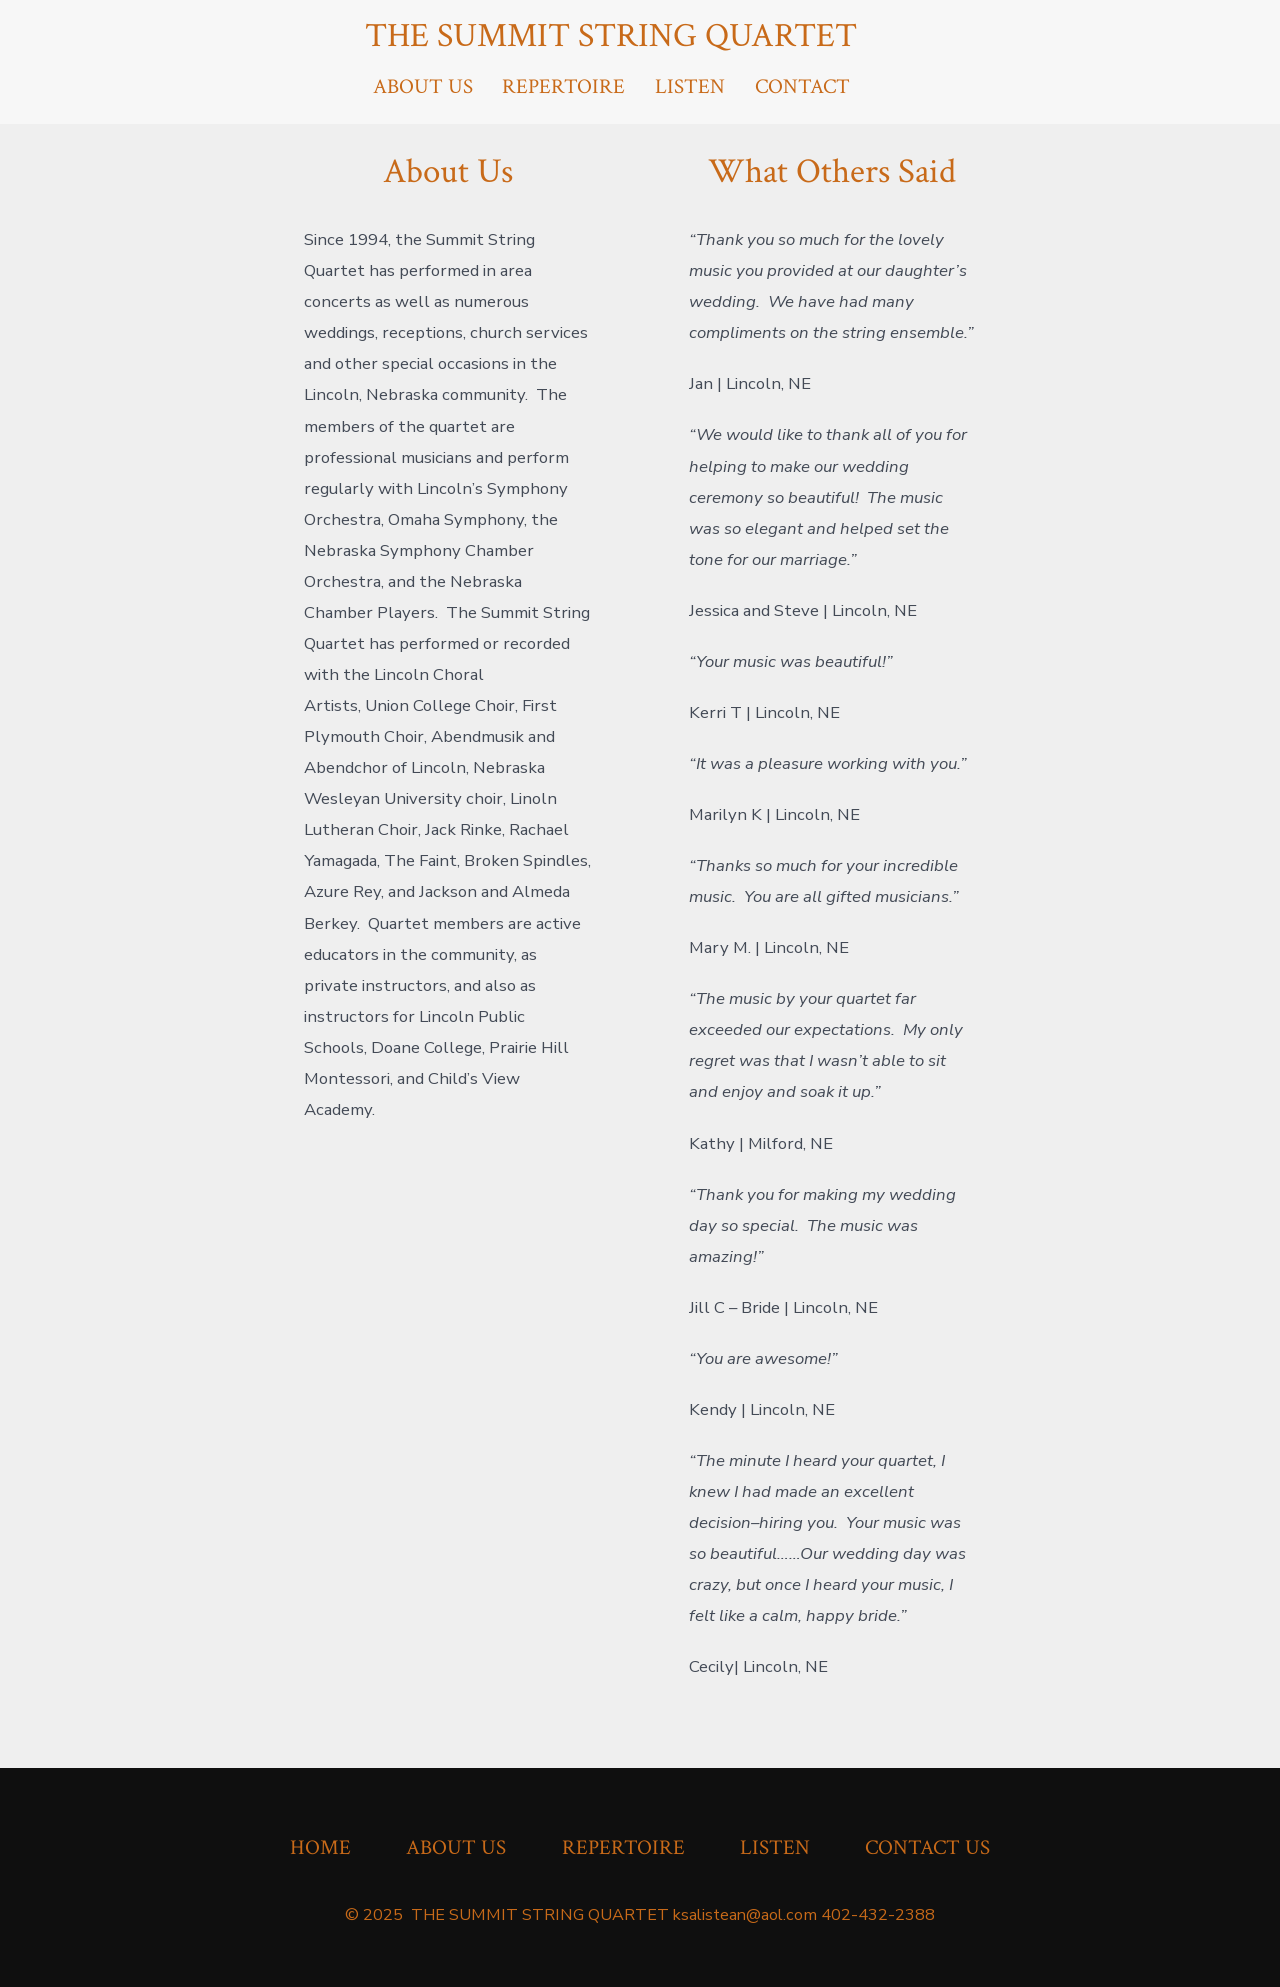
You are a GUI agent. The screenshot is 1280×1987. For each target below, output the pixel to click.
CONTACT (802, 86)
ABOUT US (423, 86)
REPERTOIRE (563, 86)
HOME (320, 1847)
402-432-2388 (878, 1915)
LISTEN (690, 86)
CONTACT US (927, 1847)
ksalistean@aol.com (745, 1915)
